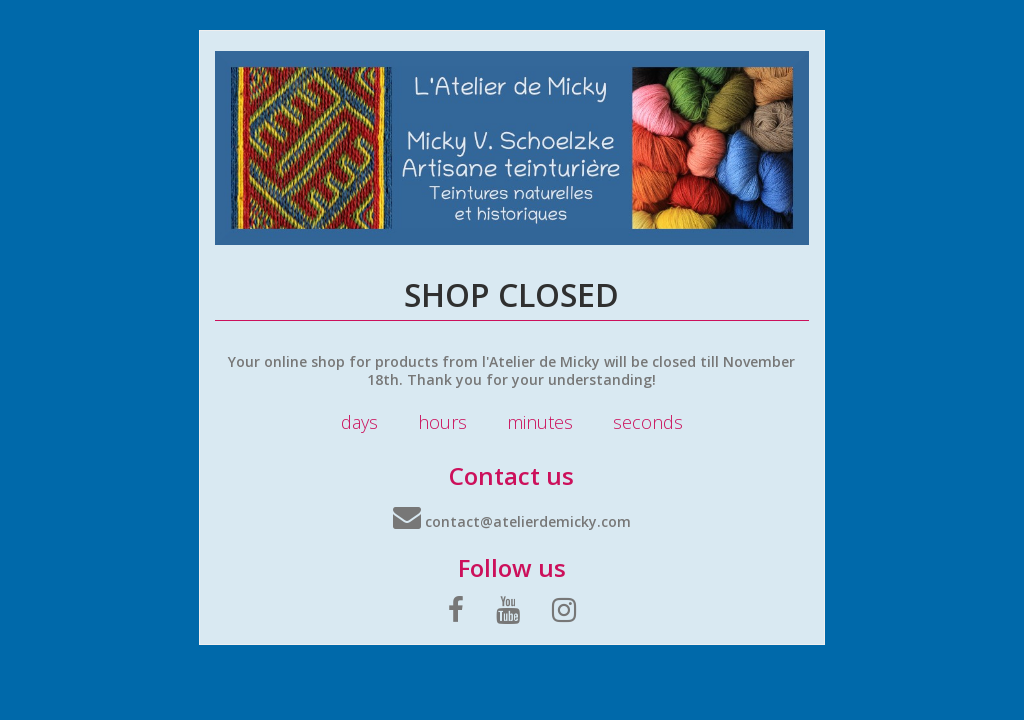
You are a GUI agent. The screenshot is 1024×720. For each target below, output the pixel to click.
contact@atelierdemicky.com (512, 521)
